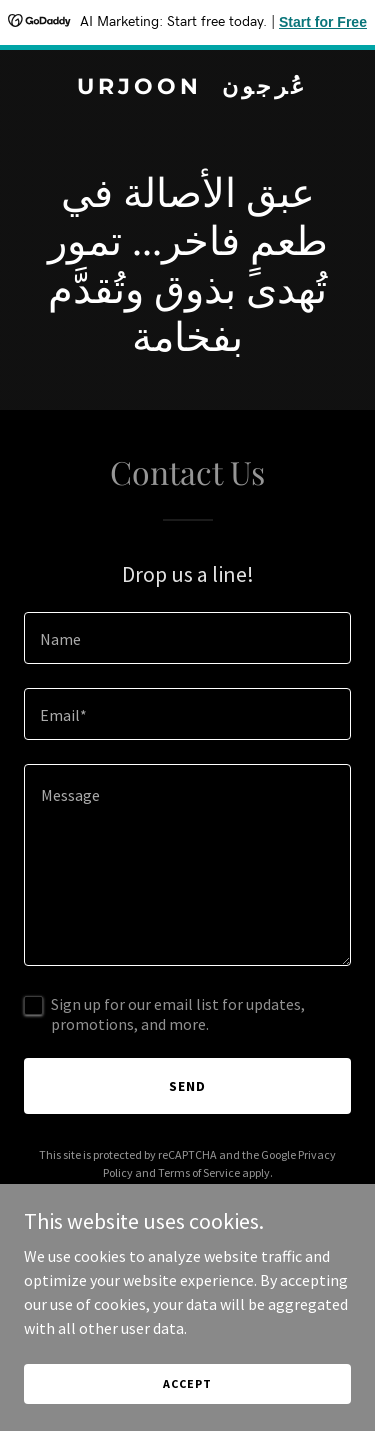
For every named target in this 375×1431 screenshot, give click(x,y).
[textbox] (187, 638)
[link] (187, 88)
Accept (187, 1383)
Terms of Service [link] (199, 1172)
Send (187, 1086)
